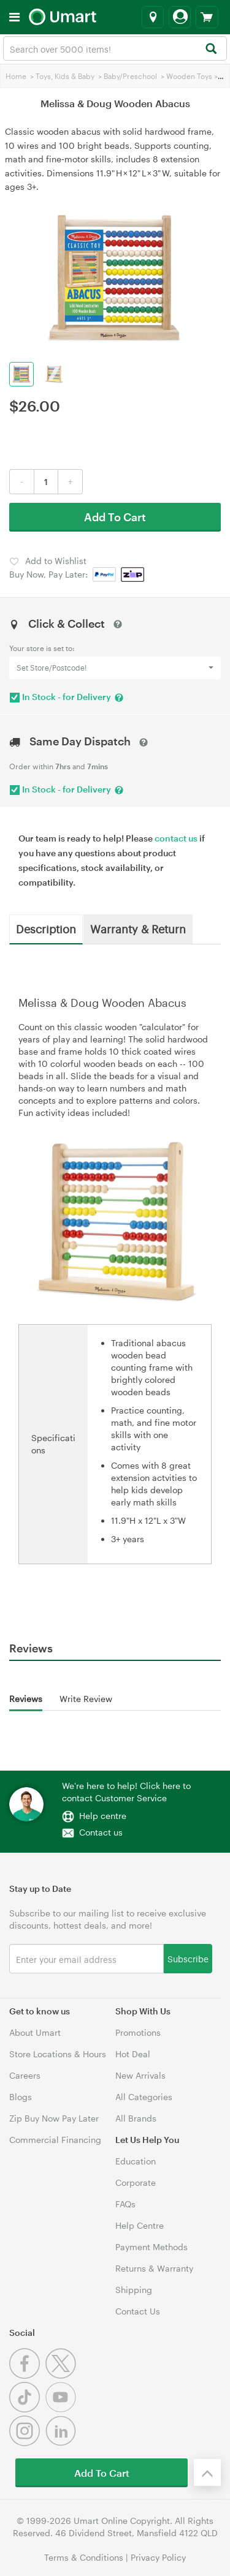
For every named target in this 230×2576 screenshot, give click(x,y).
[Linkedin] (62, 2443)
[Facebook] (27, 2375)
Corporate (135, 2182)
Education (135, 2161)
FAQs (125, 2204)
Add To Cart (115, 517)
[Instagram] (27, 2443)
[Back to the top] (207, 2472)
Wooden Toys (189, 76)
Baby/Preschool (130, 76)
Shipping (133, 2289)
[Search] (210, 49)
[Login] (180, 17)
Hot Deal (132, 2054)
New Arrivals (140, 2075)
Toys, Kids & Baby (65, 76)
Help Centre (139, 2225)
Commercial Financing (55, 2139)
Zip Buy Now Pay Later (54, 2118)
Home (16, 76)
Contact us (101, 1832)
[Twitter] (62, 2375)
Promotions (138, 2032)
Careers (24, 2075)
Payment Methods (151, 2247)
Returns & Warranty (154, 2268)
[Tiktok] (27, 2409)
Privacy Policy (158, 2557)
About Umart (35, 2032)
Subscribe (188, 1958)
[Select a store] (153, 17)
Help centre (102, 1815)
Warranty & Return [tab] (138, 928)
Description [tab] (46, 928)
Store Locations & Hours (57, 2054)
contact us (176, 838)
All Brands (135, 2118)
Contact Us (137, 2311)
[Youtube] (62, 2409)
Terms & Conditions (83, 2557)
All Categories (143, 2097)
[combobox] (115, 48)
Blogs (20, 2097)
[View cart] (207, 17)
